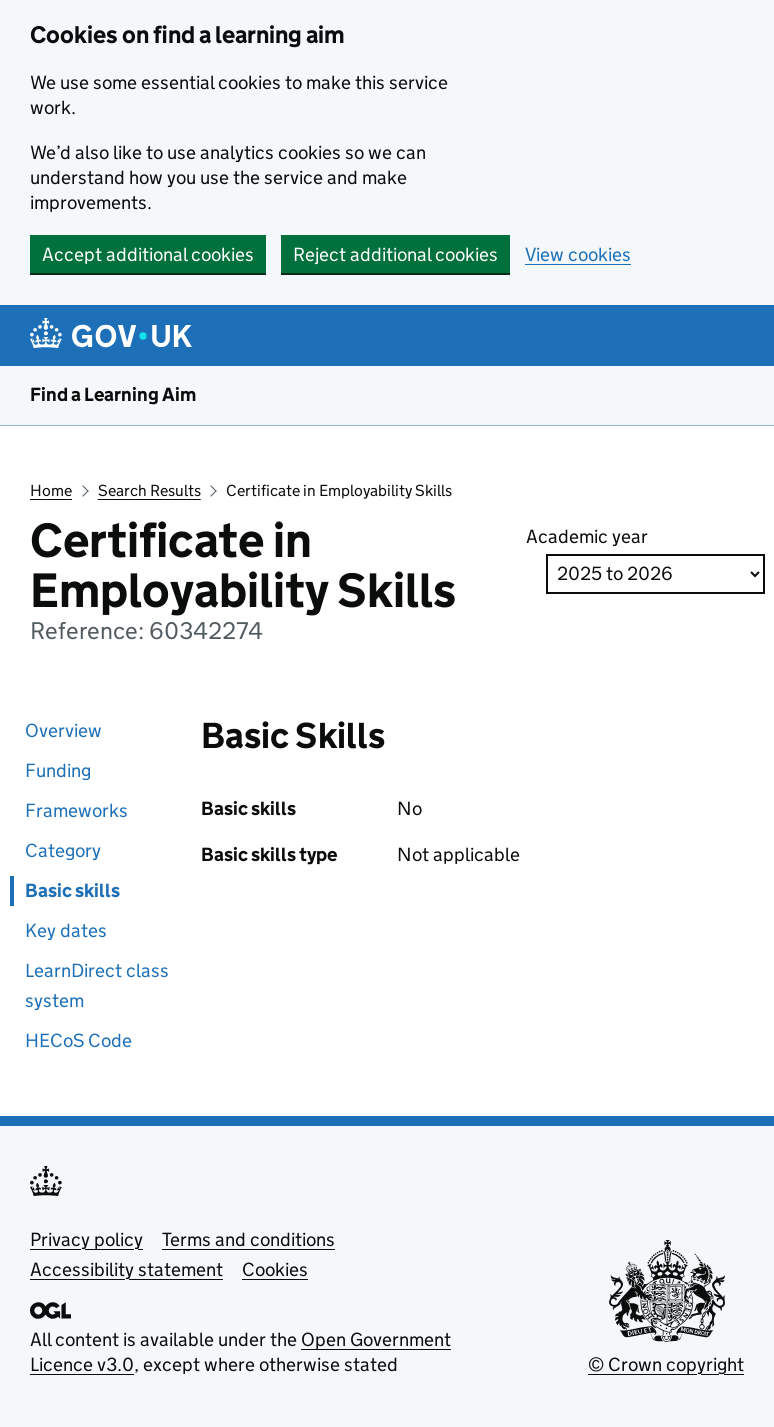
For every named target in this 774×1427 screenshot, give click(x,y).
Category (63, 850)
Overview (63, 730)
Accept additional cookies (148, 254)
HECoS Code (78, 1040)
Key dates (66, 930)
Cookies (275, 1269)
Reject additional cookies (395, 254)
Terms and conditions (248, 1239)
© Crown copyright (666, 1364)
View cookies (578, 254)
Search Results (149, 490)
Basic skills (72, 890)
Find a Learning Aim (113, 394)
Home (51, 490)
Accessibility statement (126, 1269)
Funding (58, 770)
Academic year (587, 536)
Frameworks (76, 810)
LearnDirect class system (97, 985)
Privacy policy (86, 1239)
